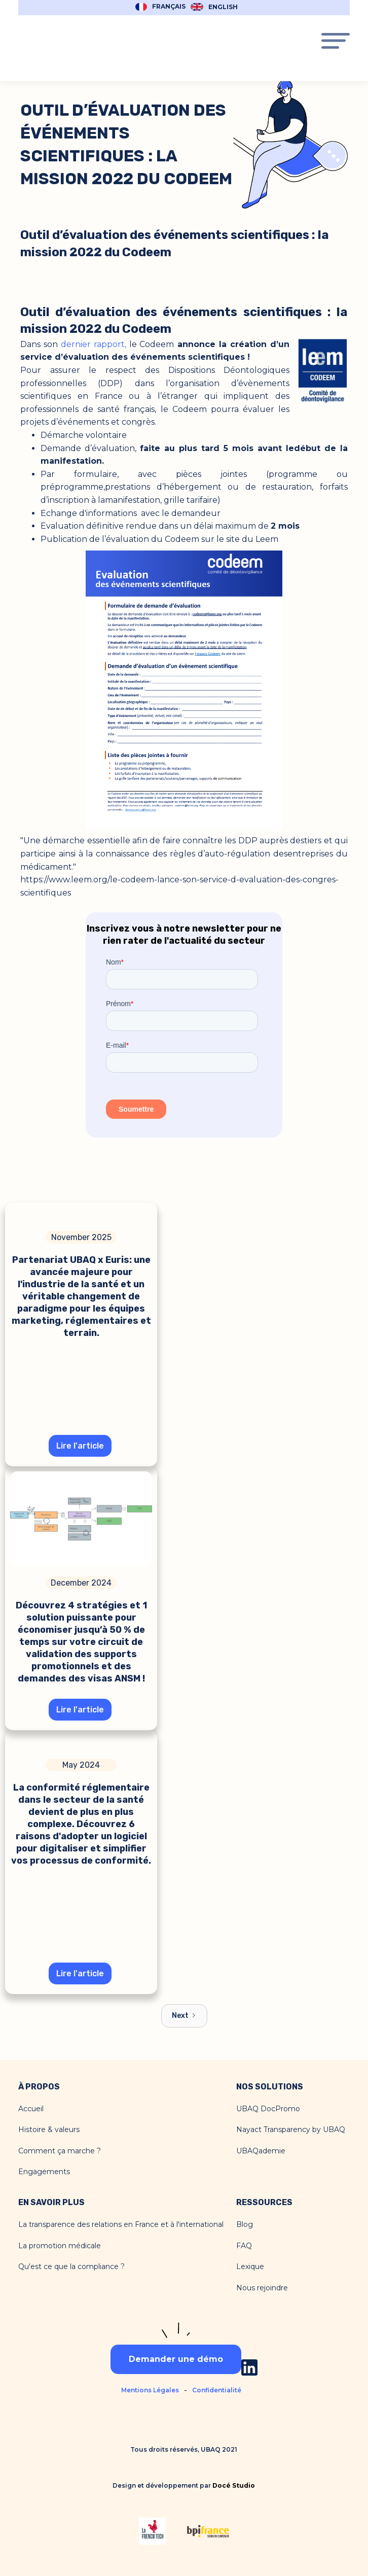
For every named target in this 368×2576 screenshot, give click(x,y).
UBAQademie (260, 2151)
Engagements (44, 2172)
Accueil (31, 2109)
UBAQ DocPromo (268, 2109)
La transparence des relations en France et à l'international (121, 2224)
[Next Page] (184, 2016)
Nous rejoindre (262, 2288)
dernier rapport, (93, 344)
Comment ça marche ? (59, 2151)
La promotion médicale (59, 2246)
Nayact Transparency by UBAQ (290, 2129)
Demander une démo (176, 2359)
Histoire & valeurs (49, 2129)
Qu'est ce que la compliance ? (71, 2266)
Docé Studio (233, 2485)
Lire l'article (80, 1446)
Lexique (250, 2266)
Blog (244, 2224)
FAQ (244, 2246)
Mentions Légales (150, 2390)
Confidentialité (216, 2390)
